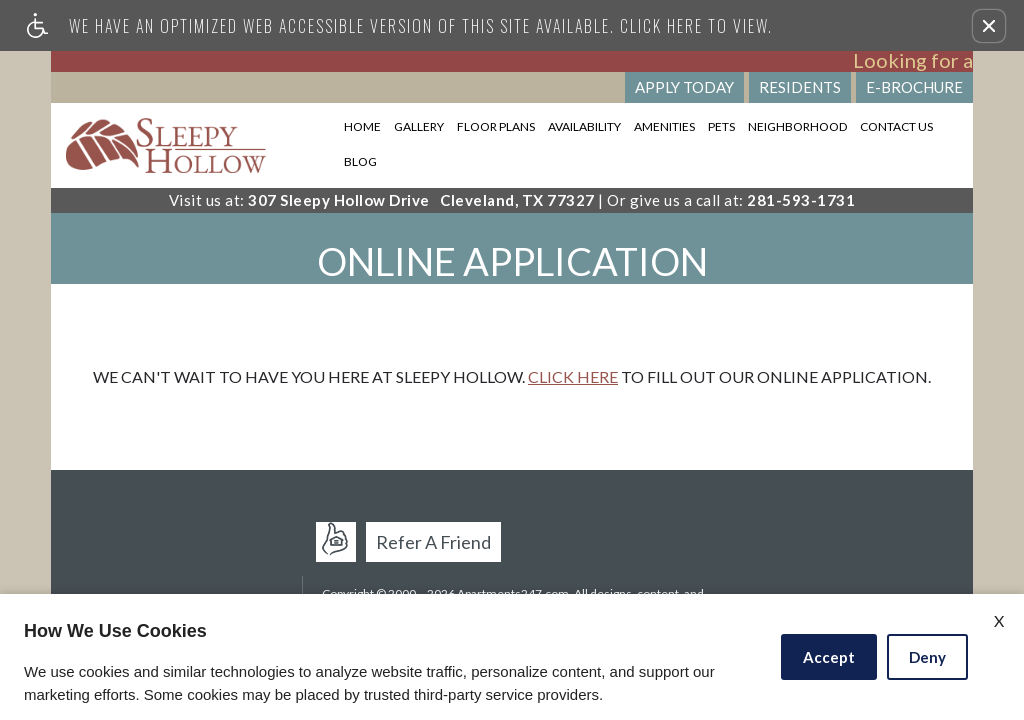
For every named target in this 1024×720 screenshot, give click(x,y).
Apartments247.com (342, 540)
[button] (989, 26)
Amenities (664, 126)
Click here (573, 376)
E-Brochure (914, 87)
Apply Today (684, 87)
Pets (721, 126)
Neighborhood (797, 126)
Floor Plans (496, 126)
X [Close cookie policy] (999, 620)
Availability (584, 126)
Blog (360, 161)
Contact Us (896, 126)
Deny (927, 657)
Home (362, 126)
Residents (800, 87)
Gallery (419, 126)
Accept (829, 657)
